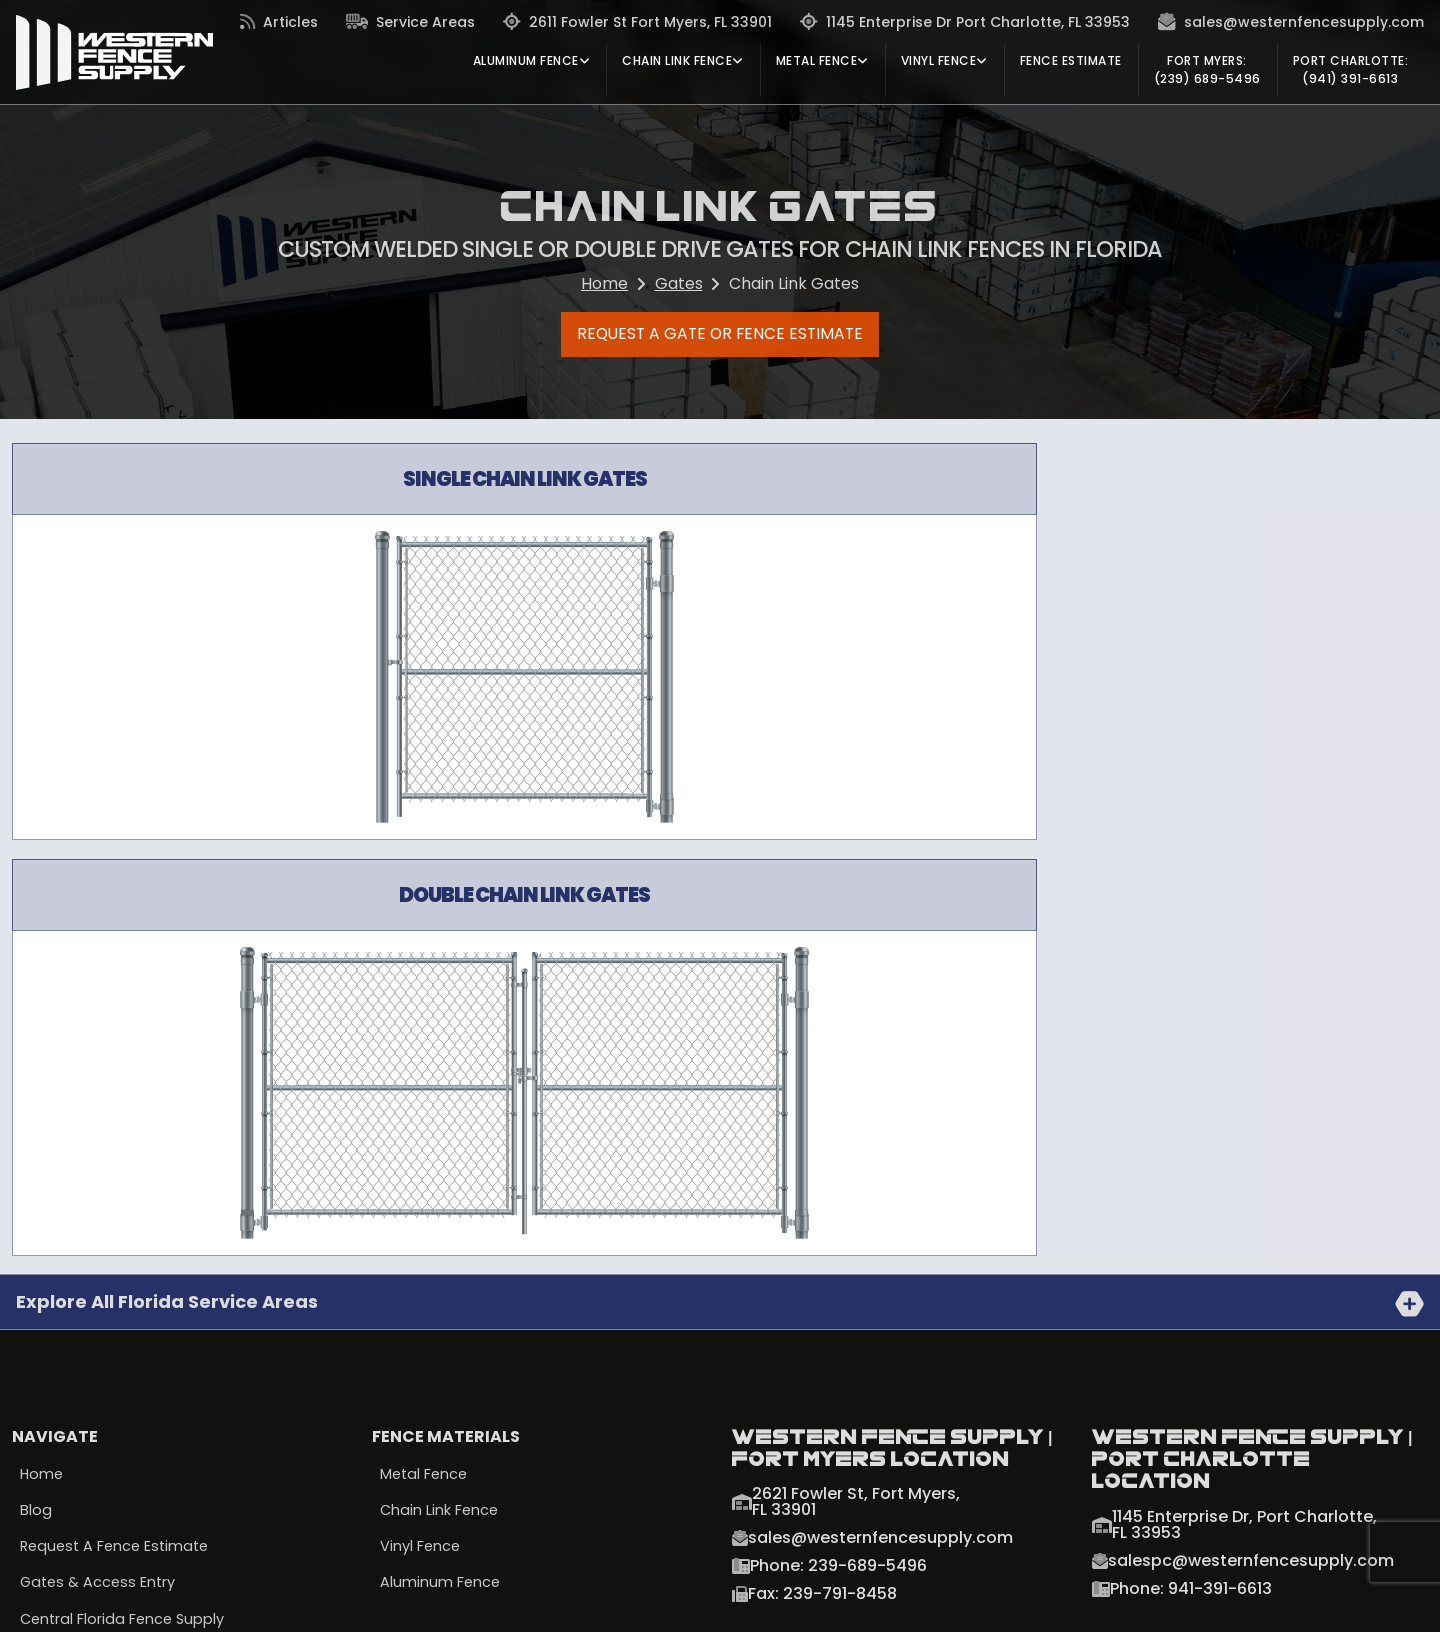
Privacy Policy (67, 1601)
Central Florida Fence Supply (125, 1211)
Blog (36, 1101)
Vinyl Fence (421, 1137)
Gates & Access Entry (100, 1174)
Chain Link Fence (440, 1101)
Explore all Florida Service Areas (167, 891)
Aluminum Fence (441, 1174)
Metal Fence (425, 1064)
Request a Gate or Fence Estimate (720, 337)
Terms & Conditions (216, 1601)
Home (604, 283)
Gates (679, 283)
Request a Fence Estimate (118, 1137)
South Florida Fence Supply (119, 1248)
